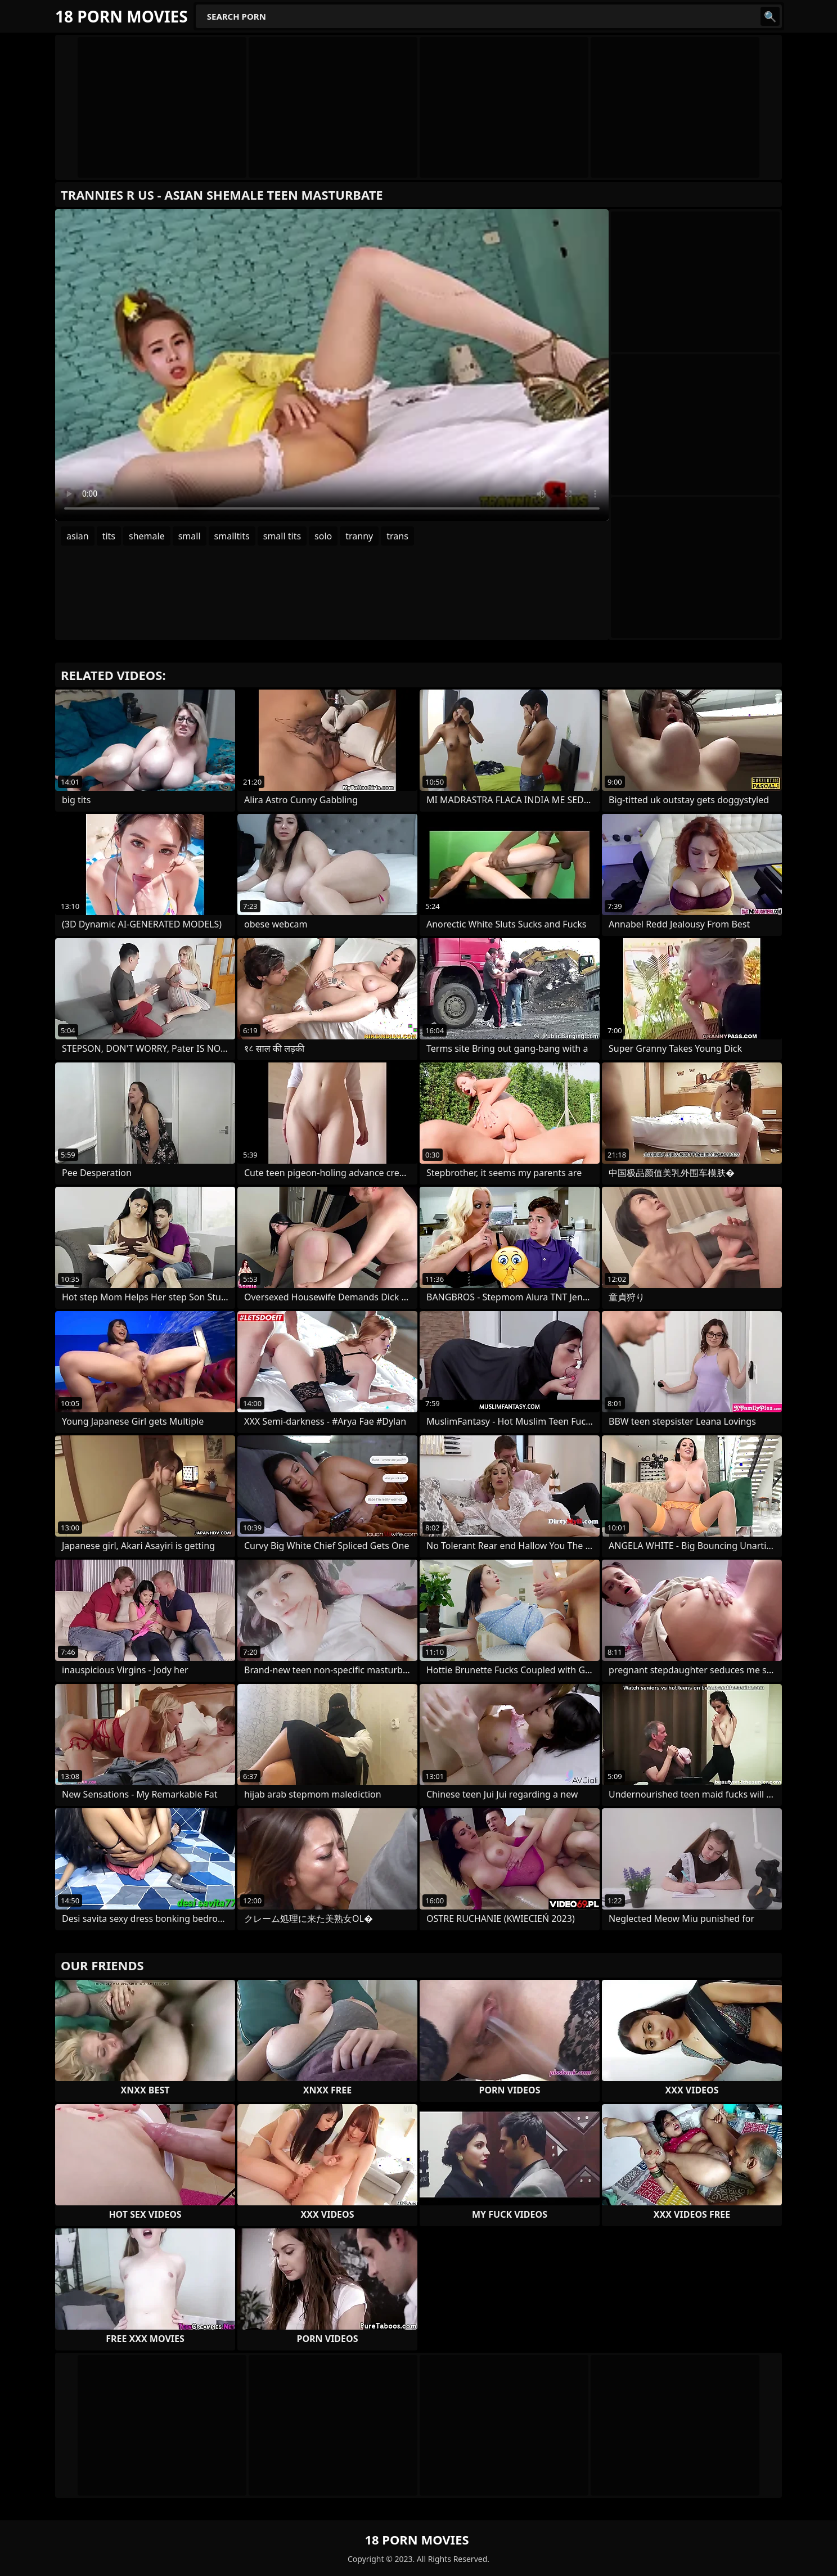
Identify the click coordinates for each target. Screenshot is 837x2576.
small (189, 536)
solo (323, 536)
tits (108, 536)
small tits (282, 536)
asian (77, 536)
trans (397, 536)
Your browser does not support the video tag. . (332, 365)
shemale (147, 536)
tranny (359, 536)
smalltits (232, 536)
